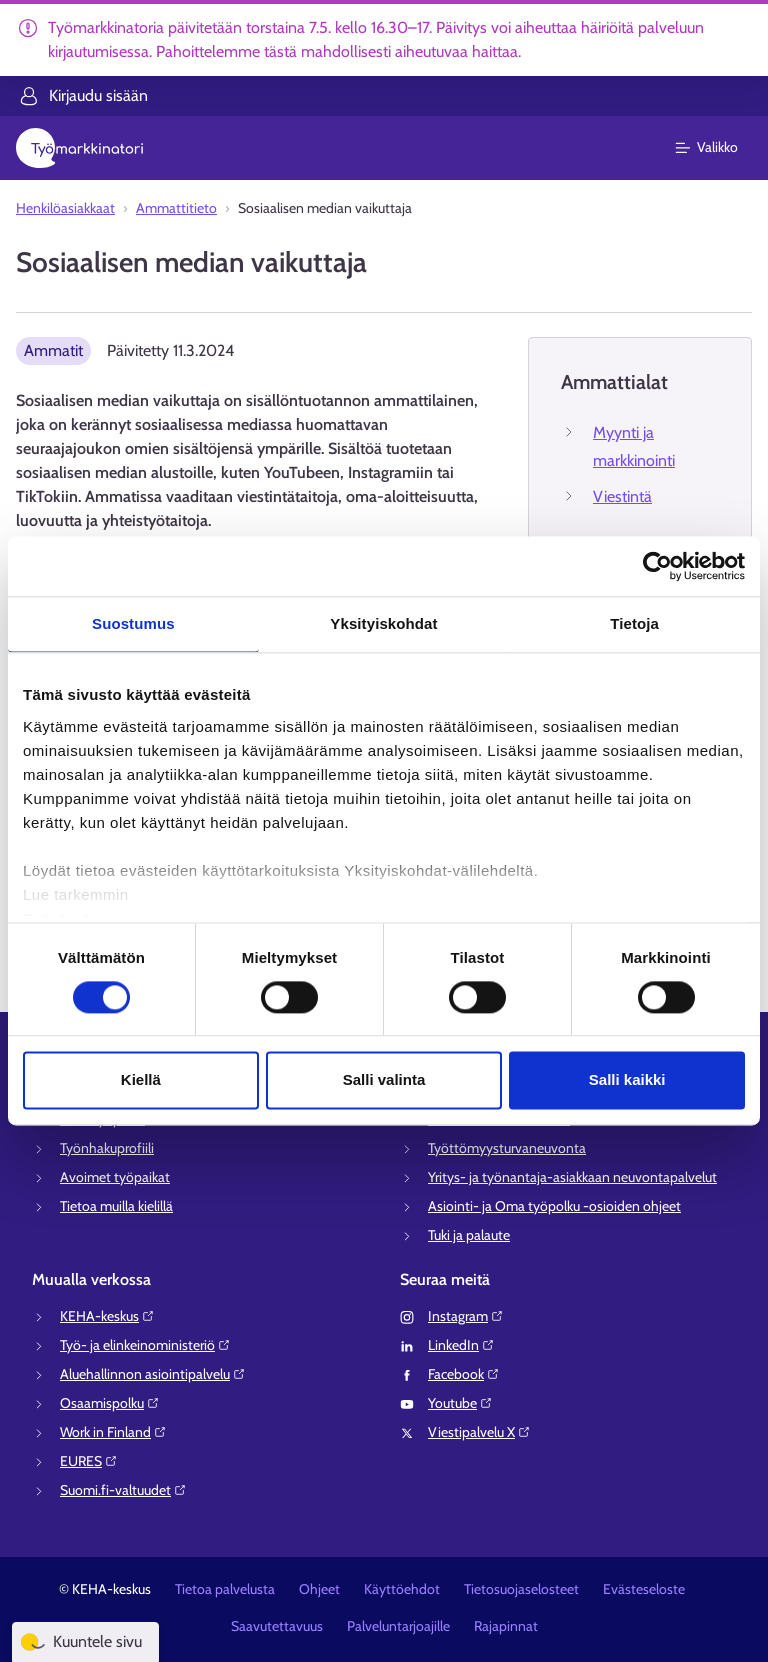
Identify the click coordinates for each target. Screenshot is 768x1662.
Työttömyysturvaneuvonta (507, 1148)
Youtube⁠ (460, 1403)
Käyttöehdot (402, 1589)
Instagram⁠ (466, 1316)
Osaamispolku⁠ (110, 1403)
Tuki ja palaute (469, 1235)
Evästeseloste (644, 1589)
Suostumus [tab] (133, 623)
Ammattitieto (176, 208)
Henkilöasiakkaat (65, 208)
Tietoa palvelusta (225, 1589)
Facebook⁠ (464, 1374)
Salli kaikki (627, 1080)
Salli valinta (384, 1080)
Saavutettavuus (277, 1626)
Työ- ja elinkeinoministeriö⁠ (145, 1345)
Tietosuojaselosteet (521, 1589)
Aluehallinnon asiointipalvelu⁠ (153, 1374)
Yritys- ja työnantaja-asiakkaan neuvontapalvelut (572, 1177)
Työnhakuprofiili (107, 1148)
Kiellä (141, 1080)
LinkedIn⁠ (461, 1345)
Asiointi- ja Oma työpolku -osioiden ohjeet (554, 1206)
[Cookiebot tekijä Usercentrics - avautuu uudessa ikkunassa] (657, 566)
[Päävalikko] (718, 148)
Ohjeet (319, 1589)
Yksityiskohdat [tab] (383, 623)
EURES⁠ (89, 1461)
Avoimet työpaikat (115, 1177)
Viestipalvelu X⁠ (479, 1432)
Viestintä (622, 496)
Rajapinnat (506, 1626)
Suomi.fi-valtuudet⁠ (123, 1490)
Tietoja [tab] (634, 623)
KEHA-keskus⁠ (107, 1316)
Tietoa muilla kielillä (116, 1206)
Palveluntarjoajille (398, 1626)
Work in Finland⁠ (113, 1432)
